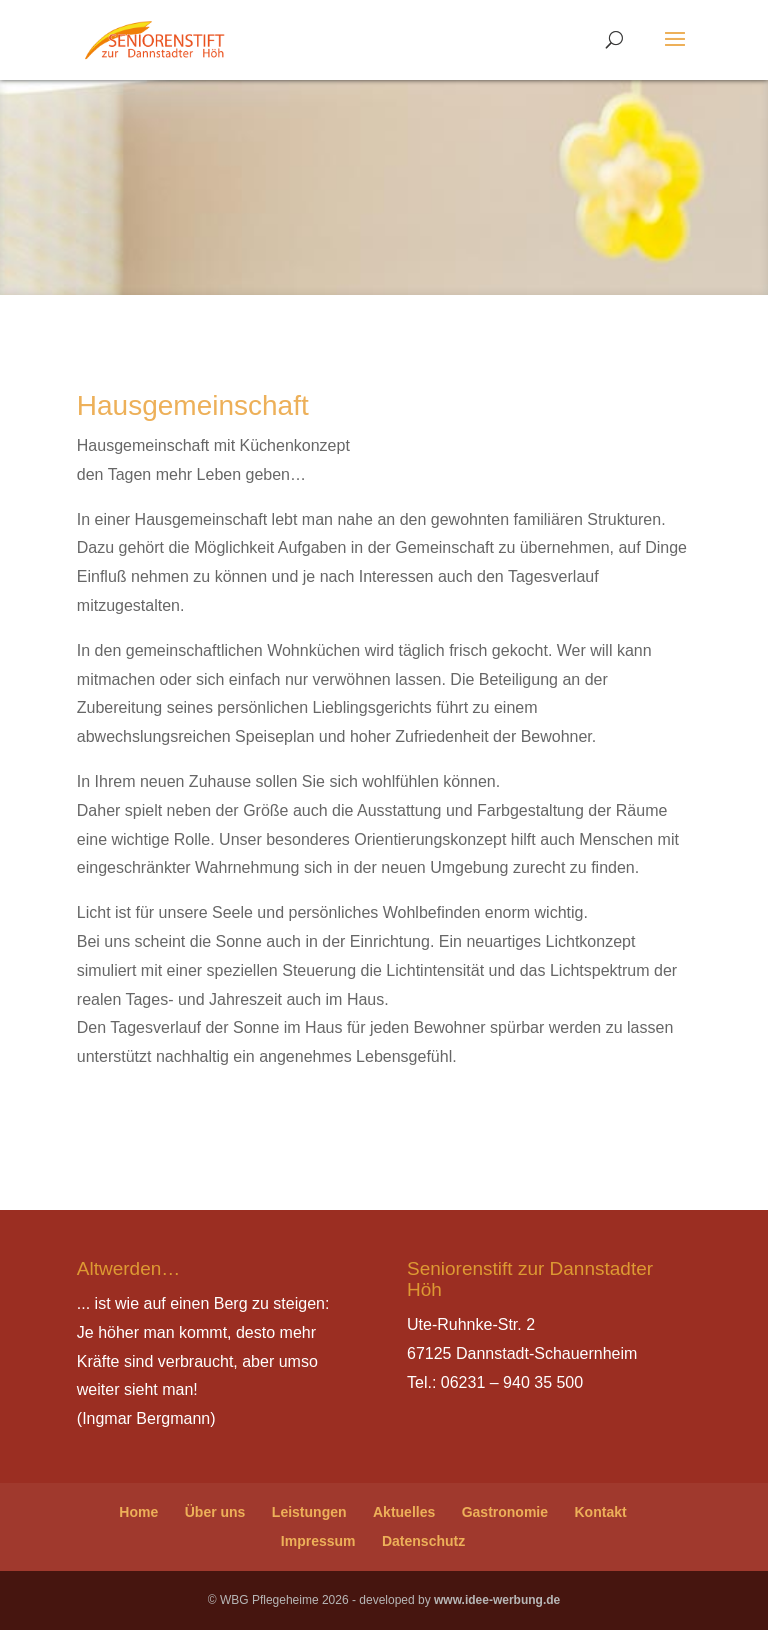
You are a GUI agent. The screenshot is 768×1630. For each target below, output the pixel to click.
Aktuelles (404, 1512)
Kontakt (601, 1512)
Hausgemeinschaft (193, 405)
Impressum (318, 1541)
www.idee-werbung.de (497, 1600)
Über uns (215, 1512)
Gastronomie (505, 1512)
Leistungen (309, 1512)
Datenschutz (423, 1541)
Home (138, 1512)
